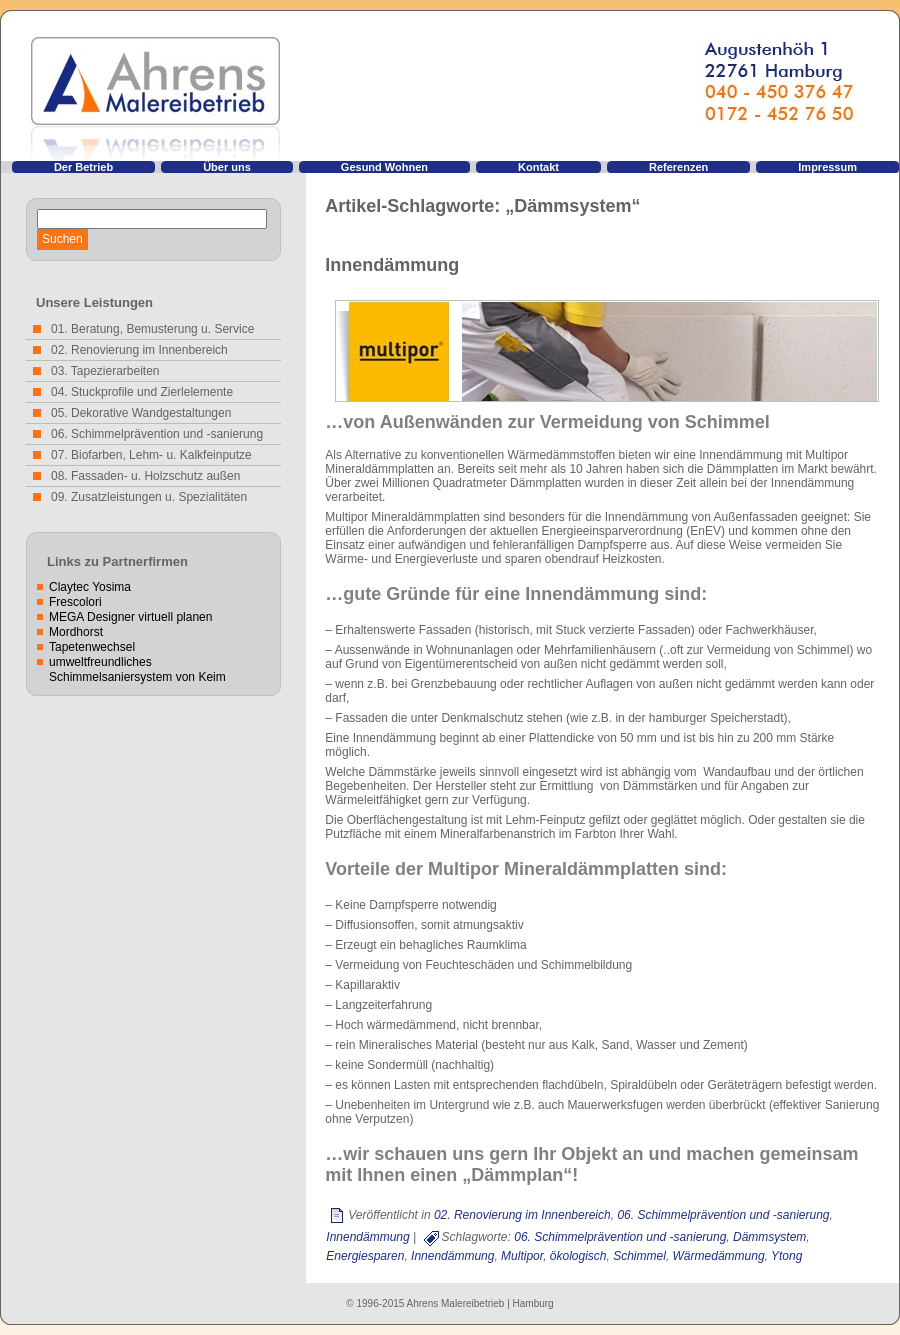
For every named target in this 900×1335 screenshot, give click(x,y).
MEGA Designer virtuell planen (130, 617)
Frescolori (75, 602)
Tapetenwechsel (92, 647)
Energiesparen (365, 1256)
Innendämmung (392, 265)
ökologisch (578, 1256)
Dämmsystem (769, 1237)
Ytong (786, 1256)
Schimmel (639, 1256)
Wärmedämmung (719, 1256)
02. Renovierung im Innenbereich (522, 1215)
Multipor (522, 1256)
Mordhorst (76, 632)
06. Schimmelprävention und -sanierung (723, 1215)
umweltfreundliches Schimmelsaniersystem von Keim (137, 669)
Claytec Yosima (90, 587)
